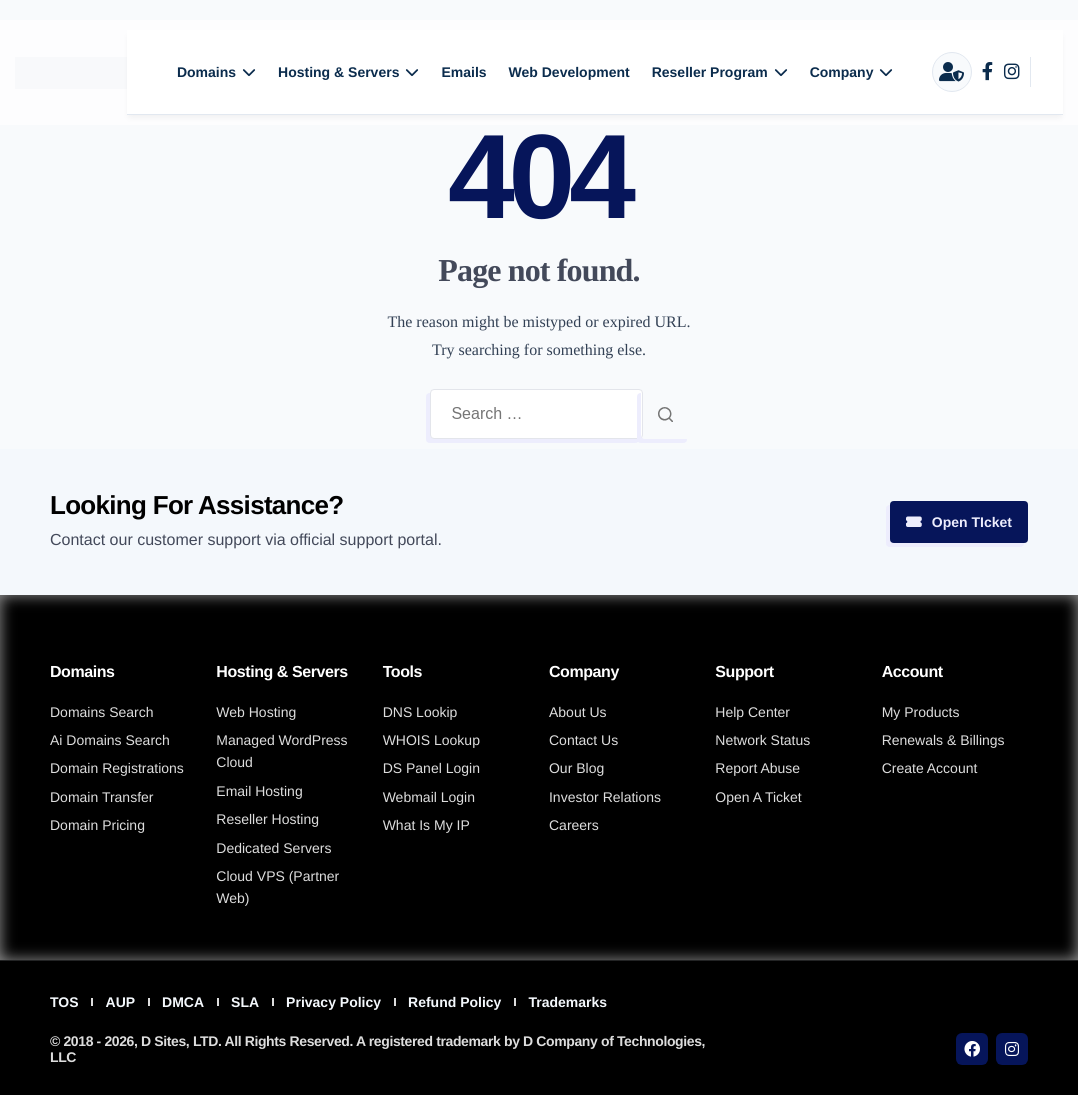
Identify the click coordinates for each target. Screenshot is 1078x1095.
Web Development (569, 72)
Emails (463, 72)
